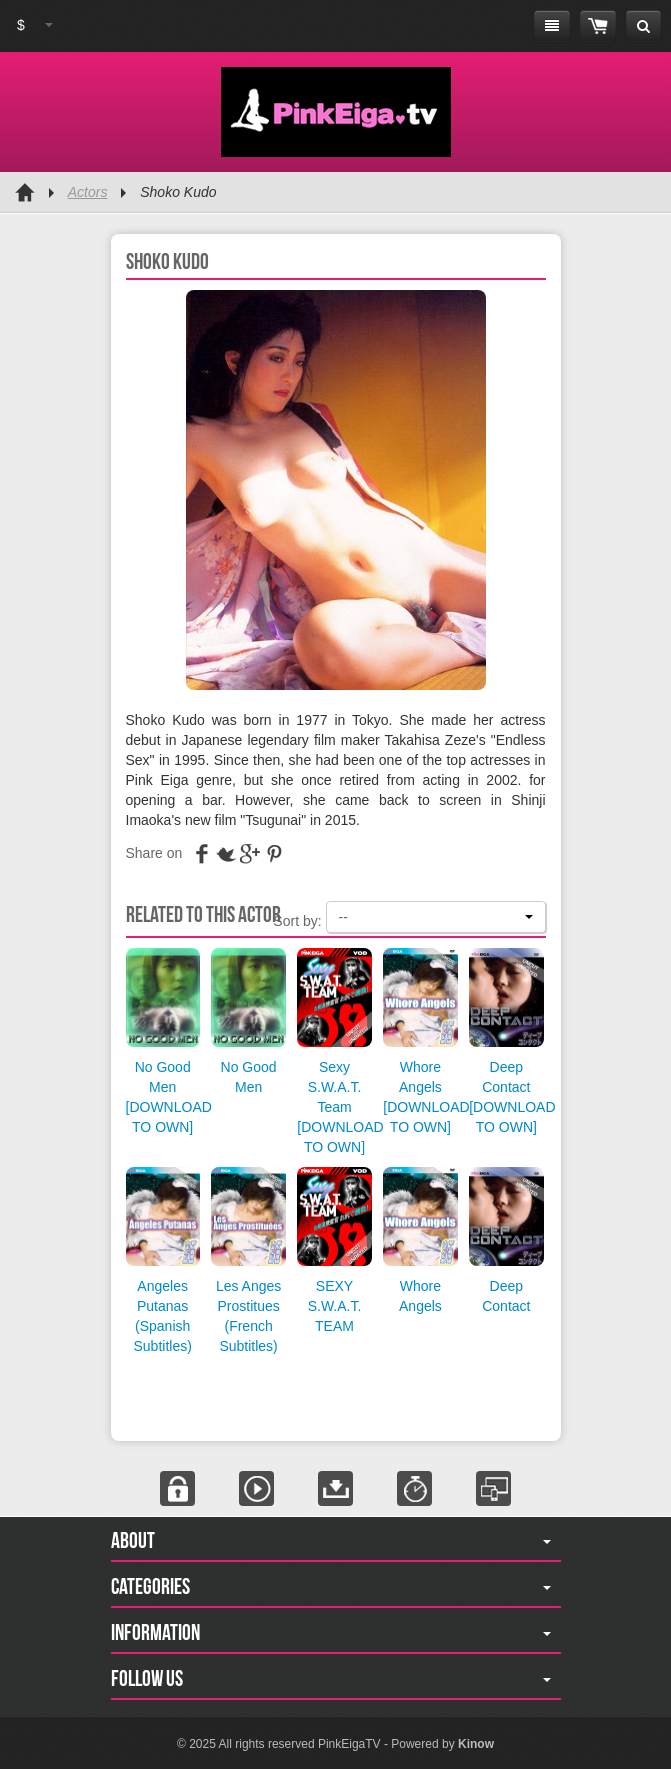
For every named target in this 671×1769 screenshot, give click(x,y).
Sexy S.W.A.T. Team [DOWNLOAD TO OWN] (340, 1107)
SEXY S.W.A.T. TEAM (335, 1306)
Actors (88, 192)
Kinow (476, 1744)
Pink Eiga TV (336, 112)
